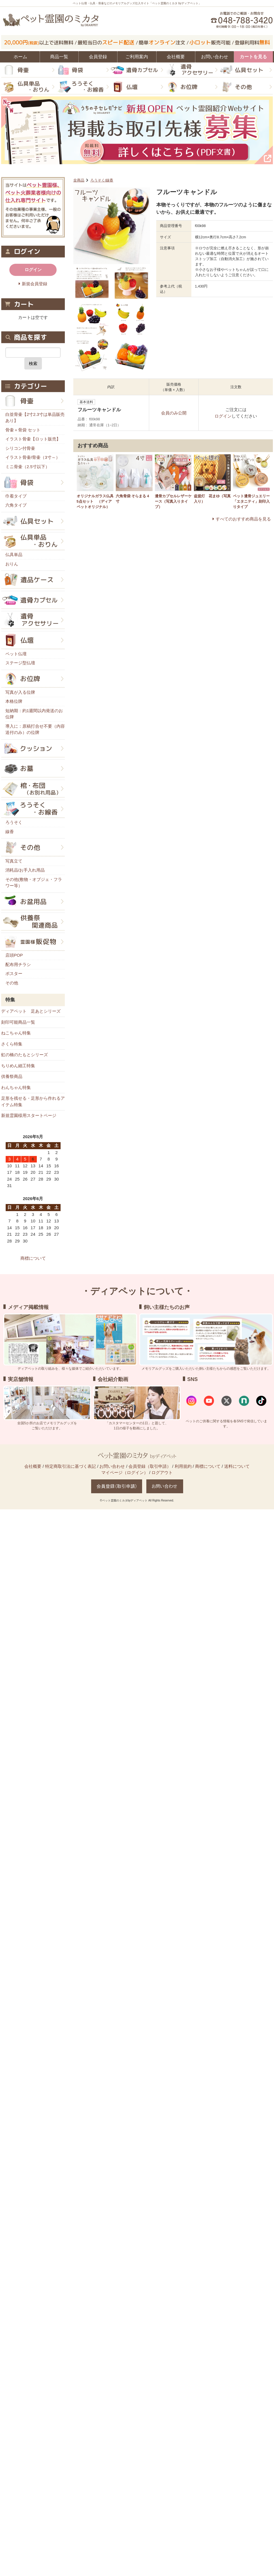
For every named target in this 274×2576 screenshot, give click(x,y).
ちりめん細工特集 (18, 1065)
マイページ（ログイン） (124, 1472)
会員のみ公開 (174, 412)
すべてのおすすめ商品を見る (243, 519)
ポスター (13, 973)
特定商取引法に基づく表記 (70, 1466)
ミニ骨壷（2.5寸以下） (27, 466)
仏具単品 (13, 554)
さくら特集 (11, 1043)
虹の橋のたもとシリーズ (24, 1054)
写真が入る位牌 (20, 692)
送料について (237, 1466)
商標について (33, 1258)
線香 (9, 831)
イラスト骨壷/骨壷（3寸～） (32, 457)
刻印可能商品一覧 (18, 1022)
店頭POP (14, 955)
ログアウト (162, 1472)
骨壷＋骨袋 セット (22, 429)
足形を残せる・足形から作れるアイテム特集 (33, 1101)
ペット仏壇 (16, 653)
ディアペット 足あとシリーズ (31, 1011)
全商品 (78, 180)
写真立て (13, 861)
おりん (11, 563)
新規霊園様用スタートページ (28, 1115)
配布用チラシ (18, 964)
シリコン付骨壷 (20, 448)
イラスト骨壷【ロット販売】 (33, 438)
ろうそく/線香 (102, 180)
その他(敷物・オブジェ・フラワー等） (33, 882)
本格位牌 (13, 701)
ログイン (223, 416)
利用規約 (183, 1466)
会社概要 (32, 1466)
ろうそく (13, 822)
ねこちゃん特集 (16, 1032)
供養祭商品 (11, 1076)
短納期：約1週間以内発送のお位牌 (34, 713)
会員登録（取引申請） (150, 1466)
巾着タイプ (16, 496)
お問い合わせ (112, 1466)
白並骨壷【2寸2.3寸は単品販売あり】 (35, 417)
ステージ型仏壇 (20, 662)
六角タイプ (16, 505)
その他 (11, 982)
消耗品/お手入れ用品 (25, 870)
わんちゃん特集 (16, 1087)
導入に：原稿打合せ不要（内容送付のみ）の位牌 (35, 729)
